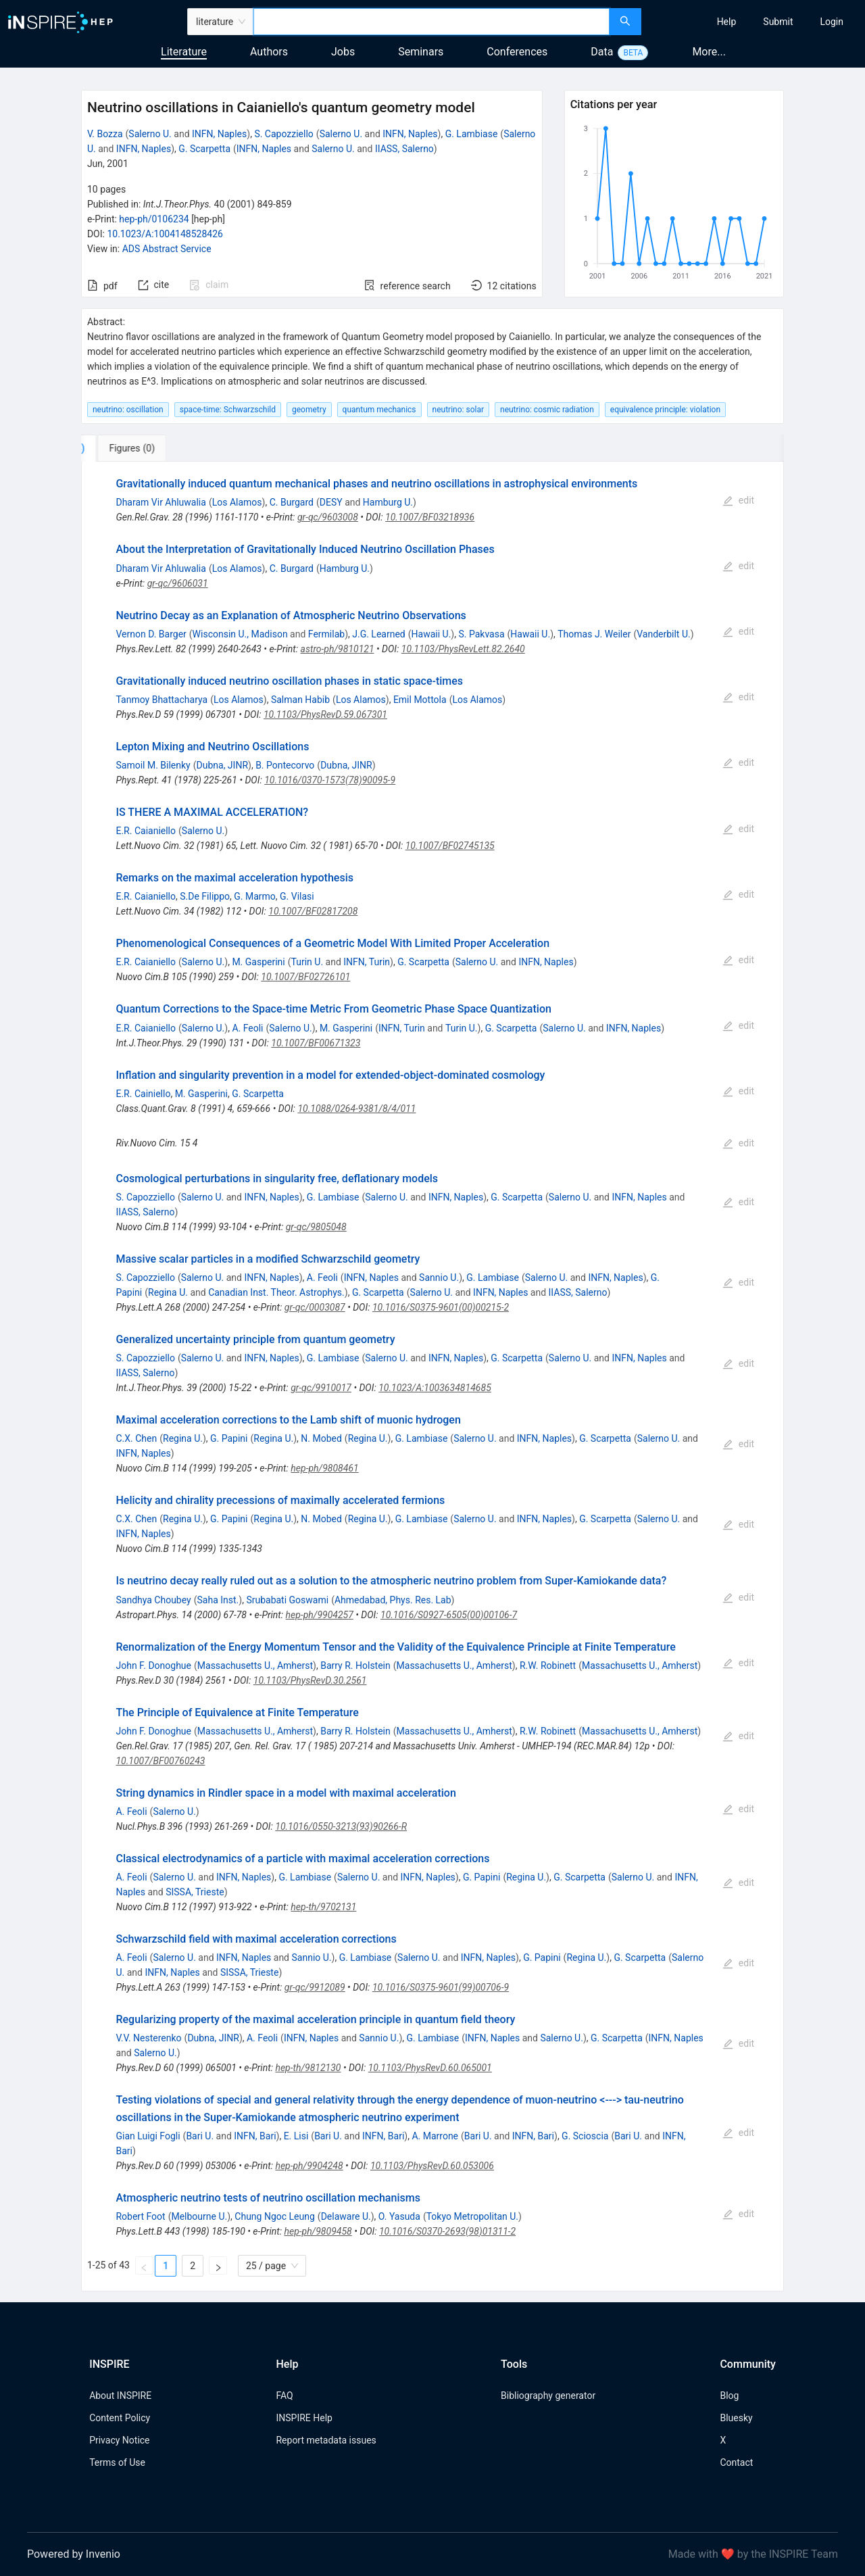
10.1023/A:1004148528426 (165, 233)
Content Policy (119, 2417)
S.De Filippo (205, 896)
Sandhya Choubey (153, 1600)
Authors (269, 51)
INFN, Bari (255, 2136)
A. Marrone (435, 2136)
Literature (184, 51)
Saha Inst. (218, 1600)
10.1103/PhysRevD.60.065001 (430, 2067)
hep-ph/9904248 (309, 2165)
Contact (736, 2462)
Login (831, 21)
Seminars (420, 51)
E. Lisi (296, 2136)
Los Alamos (237, 502)
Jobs (343, 51)
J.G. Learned (378, 634)
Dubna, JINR (223, 765)
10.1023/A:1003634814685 (434, 1387)
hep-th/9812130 (308, 2067)
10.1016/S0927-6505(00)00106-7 (448, 1614)
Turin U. (307, 961)
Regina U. (168, 1292)
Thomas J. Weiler (594, 634)
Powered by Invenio (73, 2554)
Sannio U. (439, 1277)
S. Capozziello (283, 133)
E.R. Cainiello (143, 1093)
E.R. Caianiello (146, 830)
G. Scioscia (585, 2136)
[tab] (126, 448)
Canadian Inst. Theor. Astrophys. (276, 1292)
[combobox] (431, 21)
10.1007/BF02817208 (312, 911)
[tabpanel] (432, 1376)
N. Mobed (321, 1438)
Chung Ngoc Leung (274, 2216)
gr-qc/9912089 (315, 1987)
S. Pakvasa (481, 634)
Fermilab (326, 634)
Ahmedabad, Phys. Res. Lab (393, 1600)
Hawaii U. (431, 634)
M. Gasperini (258, 961)
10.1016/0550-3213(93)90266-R (341, 1826)
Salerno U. (149, 133)
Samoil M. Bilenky (153, 765)
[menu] (755, 21)
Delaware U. (346, 2216)
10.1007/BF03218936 (429, 517)
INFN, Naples (219, 133)
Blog (729, 2395)
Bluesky (736, 2417)
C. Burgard (292, 502)
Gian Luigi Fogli (148, 2136)
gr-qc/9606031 (177, 583)
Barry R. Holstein (355, 1665)
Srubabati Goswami (287, 1600)
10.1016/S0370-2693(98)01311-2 (447, 2231)
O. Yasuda (399, 2216)
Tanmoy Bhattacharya (161, 699)
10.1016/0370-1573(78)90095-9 (329, 780)
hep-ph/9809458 (317, 2231)
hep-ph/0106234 (154, 219)
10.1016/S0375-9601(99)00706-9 (440, 1987)
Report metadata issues (326, 2440)
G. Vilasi (297, 896)
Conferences (517, 51)
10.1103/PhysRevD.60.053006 (432, 2165)
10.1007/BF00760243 (160, 1760)
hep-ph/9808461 (324, 1468)
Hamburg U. (388, 502)
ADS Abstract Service (167, 248)
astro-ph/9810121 (337, 648)
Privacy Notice (119, 2440)
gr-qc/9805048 (316, 1226)
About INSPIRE (120, 2395)
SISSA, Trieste (195, 1892)
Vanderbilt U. (664, 634)
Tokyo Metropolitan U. (472, 2216)
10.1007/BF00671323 (315, 1043)
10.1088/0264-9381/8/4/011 (356, 1108)
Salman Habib (300, 699)
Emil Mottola (420, 699)
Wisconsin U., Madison (240, 634)
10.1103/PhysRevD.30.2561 (310, 1680)
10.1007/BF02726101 (305, 976)
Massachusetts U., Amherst (255, 1665)
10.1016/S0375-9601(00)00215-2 (440, 1307)
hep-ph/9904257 (319, 1614)
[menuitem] (727, 21)
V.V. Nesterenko (148, 2038)
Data (602, 51)
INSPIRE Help (304, 2417)
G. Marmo (255, 896)
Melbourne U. (199, 2216)
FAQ (284, 2395)
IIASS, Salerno (404, 148)
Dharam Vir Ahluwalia (160, 502)
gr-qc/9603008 (327, 517)
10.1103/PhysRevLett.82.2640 (463, 648)
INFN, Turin (366, 961)
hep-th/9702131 (323, 1906)
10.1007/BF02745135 (450, 845)
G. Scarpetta (204, 148)
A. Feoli (247, 1028)
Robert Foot (140, 2216)
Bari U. (200, 2136)
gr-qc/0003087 (315, 1307)
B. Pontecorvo (284, 765)
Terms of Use (117, 2462)
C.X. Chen (136, 1438)
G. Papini (228, 1438)
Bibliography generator (548, 2395)
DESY (331, 502)
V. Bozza (105, 133)
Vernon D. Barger (151, 634)
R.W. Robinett (548, 1665)
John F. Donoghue (153, 1665)
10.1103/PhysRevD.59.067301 (325, 714)
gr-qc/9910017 (321, 1387)
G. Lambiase (471, 133)
